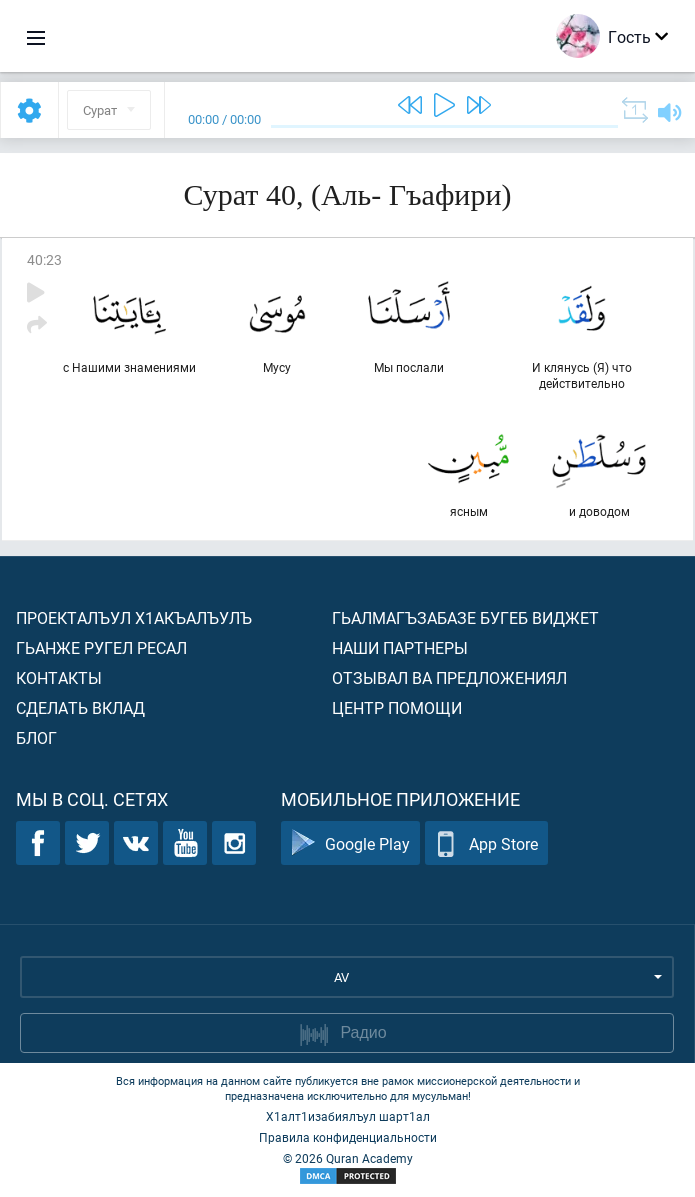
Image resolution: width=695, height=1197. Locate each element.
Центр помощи (397, 707)
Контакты (59, 677)
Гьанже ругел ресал (101, 647)
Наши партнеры (400, 647)
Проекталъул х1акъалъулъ (134, 617)
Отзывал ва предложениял (449, 677)
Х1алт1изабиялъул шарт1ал (348, 1116)
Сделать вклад (80, 707)
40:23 (44, 259)
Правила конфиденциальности (348, 1137)
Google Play (350, 843)
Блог (36, 737)
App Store (486, 843)
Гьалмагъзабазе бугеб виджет (465, 617)
